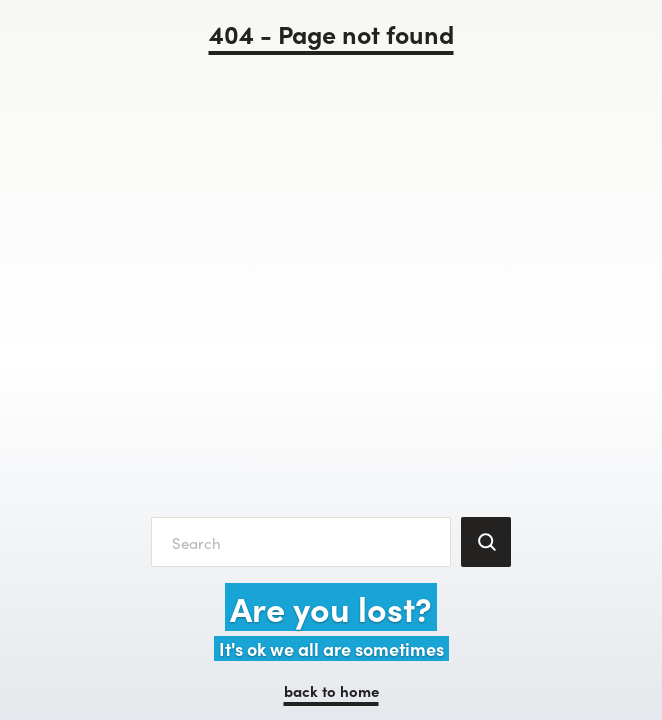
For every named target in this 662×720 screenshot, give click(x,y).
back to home (331, 690)
